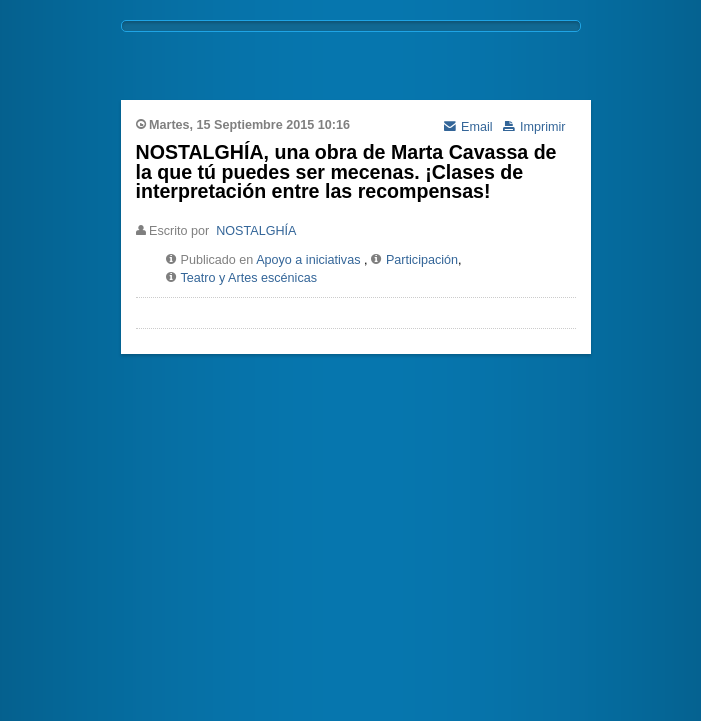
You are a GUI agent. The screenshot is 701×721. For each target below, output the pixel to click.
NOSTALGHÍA (256, 231)
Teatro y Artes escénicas (249, 278)
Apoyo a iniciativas (308, 260)
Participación (422, 260)
